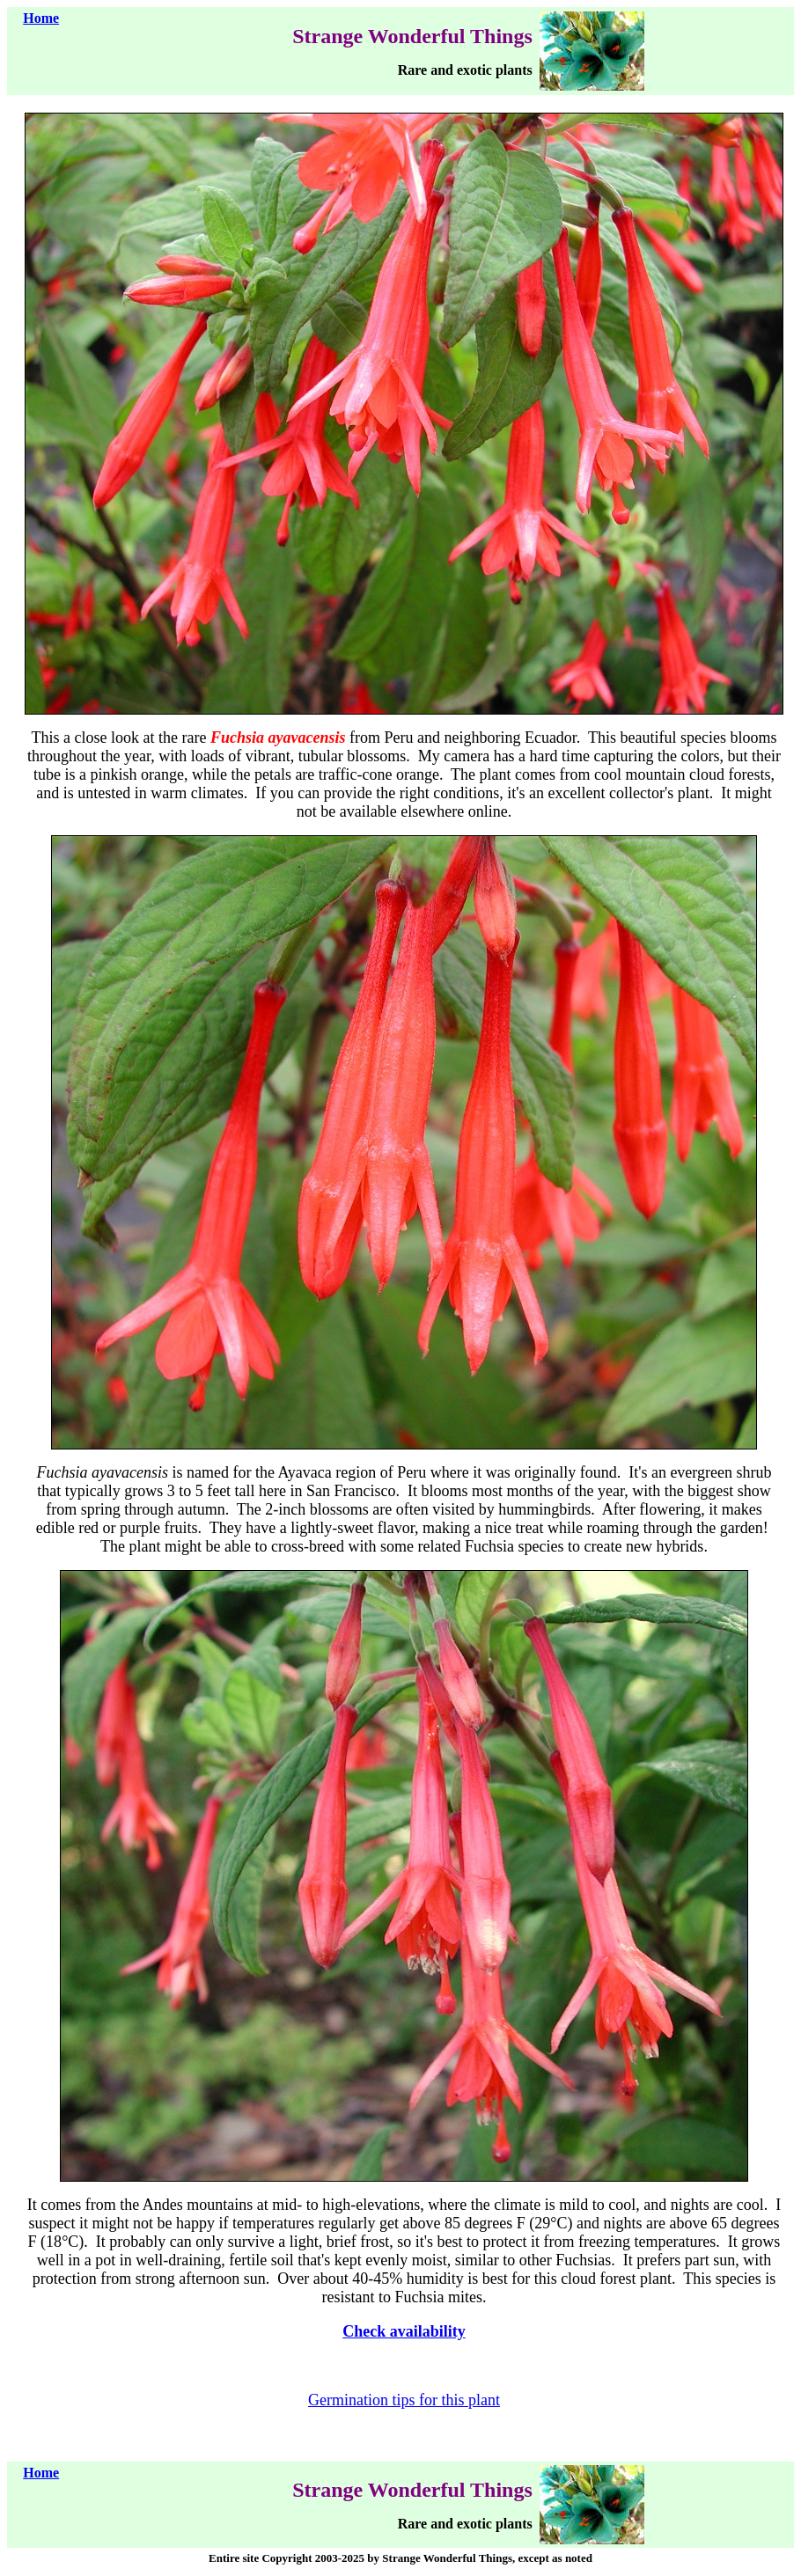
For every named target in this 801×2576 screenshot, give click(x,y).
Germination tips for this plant (404, 2400)
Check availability (404, 2331)
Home (41, 18)
